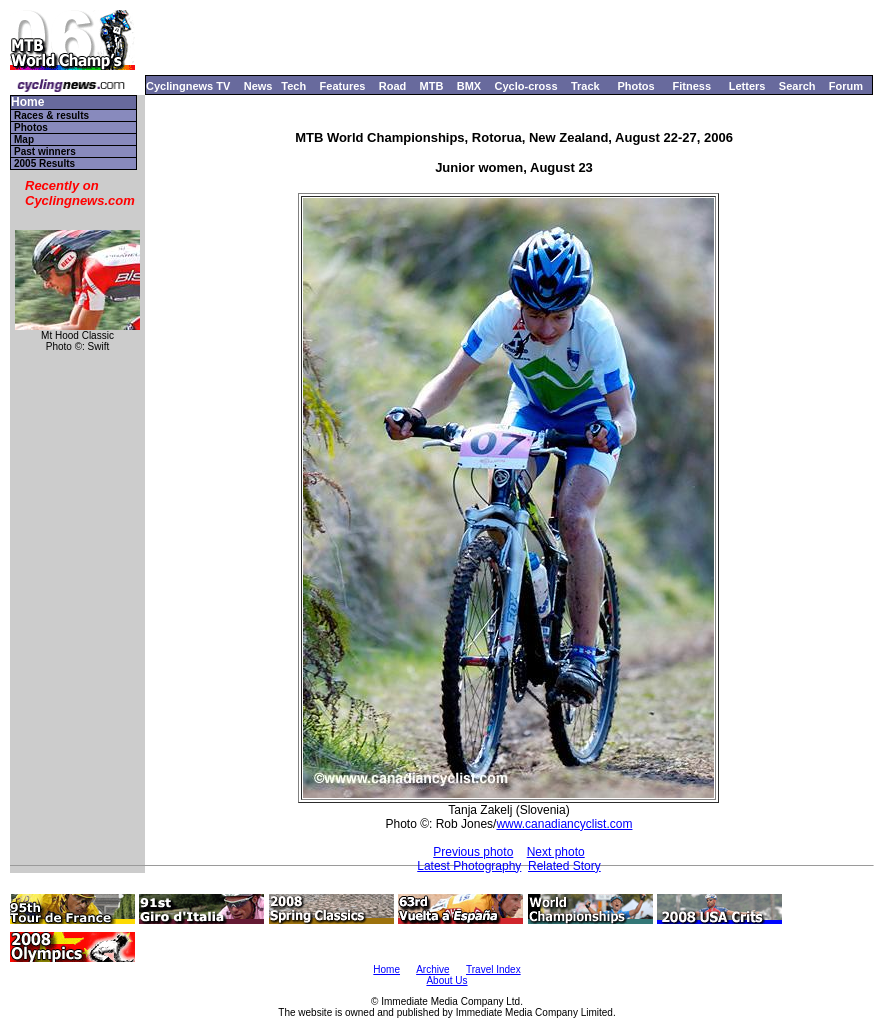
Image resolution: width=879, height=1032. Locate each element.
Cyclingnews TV (188, 86)
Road (393, 86)
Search (797, 86)
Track (585, 86)
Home (27, 102)
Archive (432, 969)
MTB (432, 86)
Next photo (556, 852)
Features (343, 86)
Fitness (691, 86)
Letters (747, 86)
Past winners (45, 151)
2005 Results (44, 163)
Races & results (51, 115)
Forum (846, 86)
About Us (446, 980)
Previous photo (473, 852)
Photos (635, 86)
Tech (293, 86)
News (258, 86)
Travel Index (493, 969)
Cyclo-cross (526, 86)
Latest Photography (469, 866)
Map (24, 139)
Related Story (564, 866)
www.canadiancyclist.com (564, 824)
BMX (469, 86)
